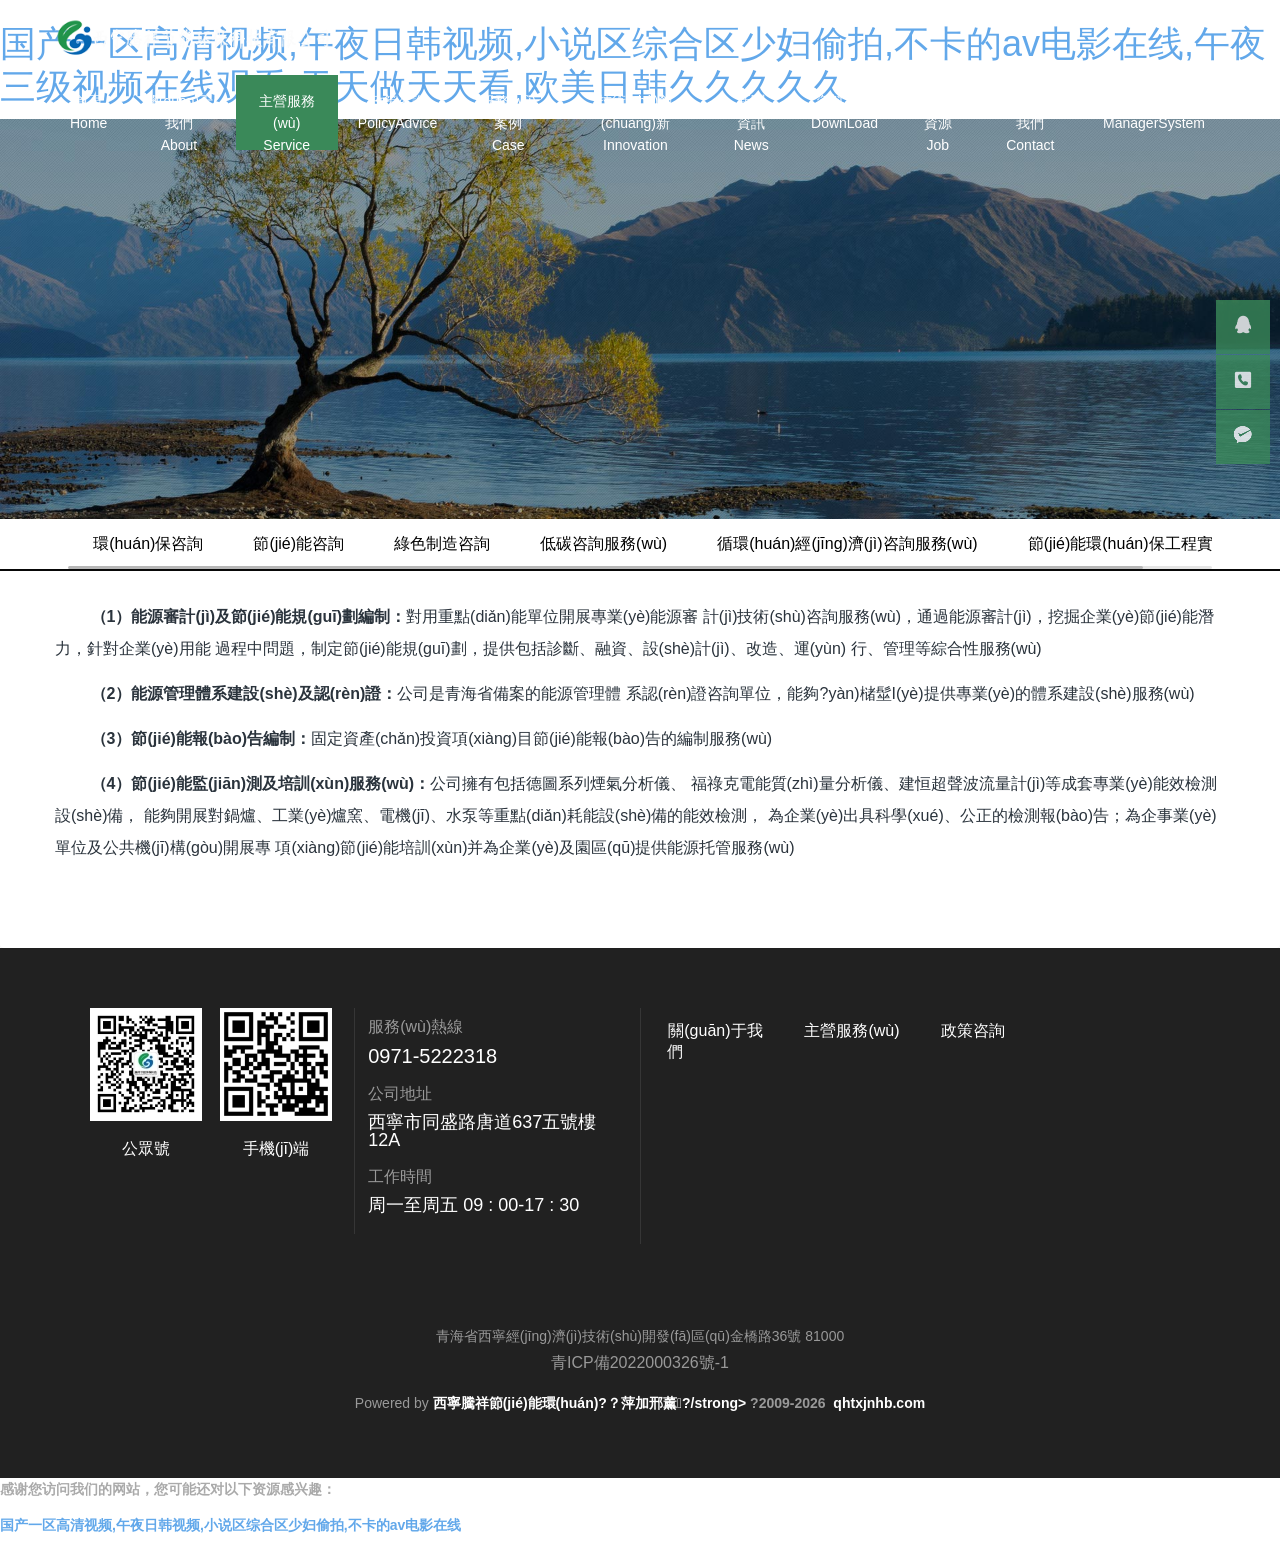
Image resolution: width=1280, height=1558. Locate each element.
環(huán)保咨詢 (188, 543)
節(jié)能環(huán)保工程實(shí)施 (249, 593)
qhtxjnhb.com (879, 1453)
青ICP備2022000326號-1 (640, 1412)
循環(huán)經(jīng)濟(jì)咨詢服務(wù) (887, 543)
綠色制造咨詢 (482, 543)
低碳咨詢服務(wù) (643, 543)
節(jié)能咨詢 (338, 543)
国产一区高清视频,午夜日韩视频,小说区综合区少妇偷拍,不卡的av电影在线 (230, 1547)
